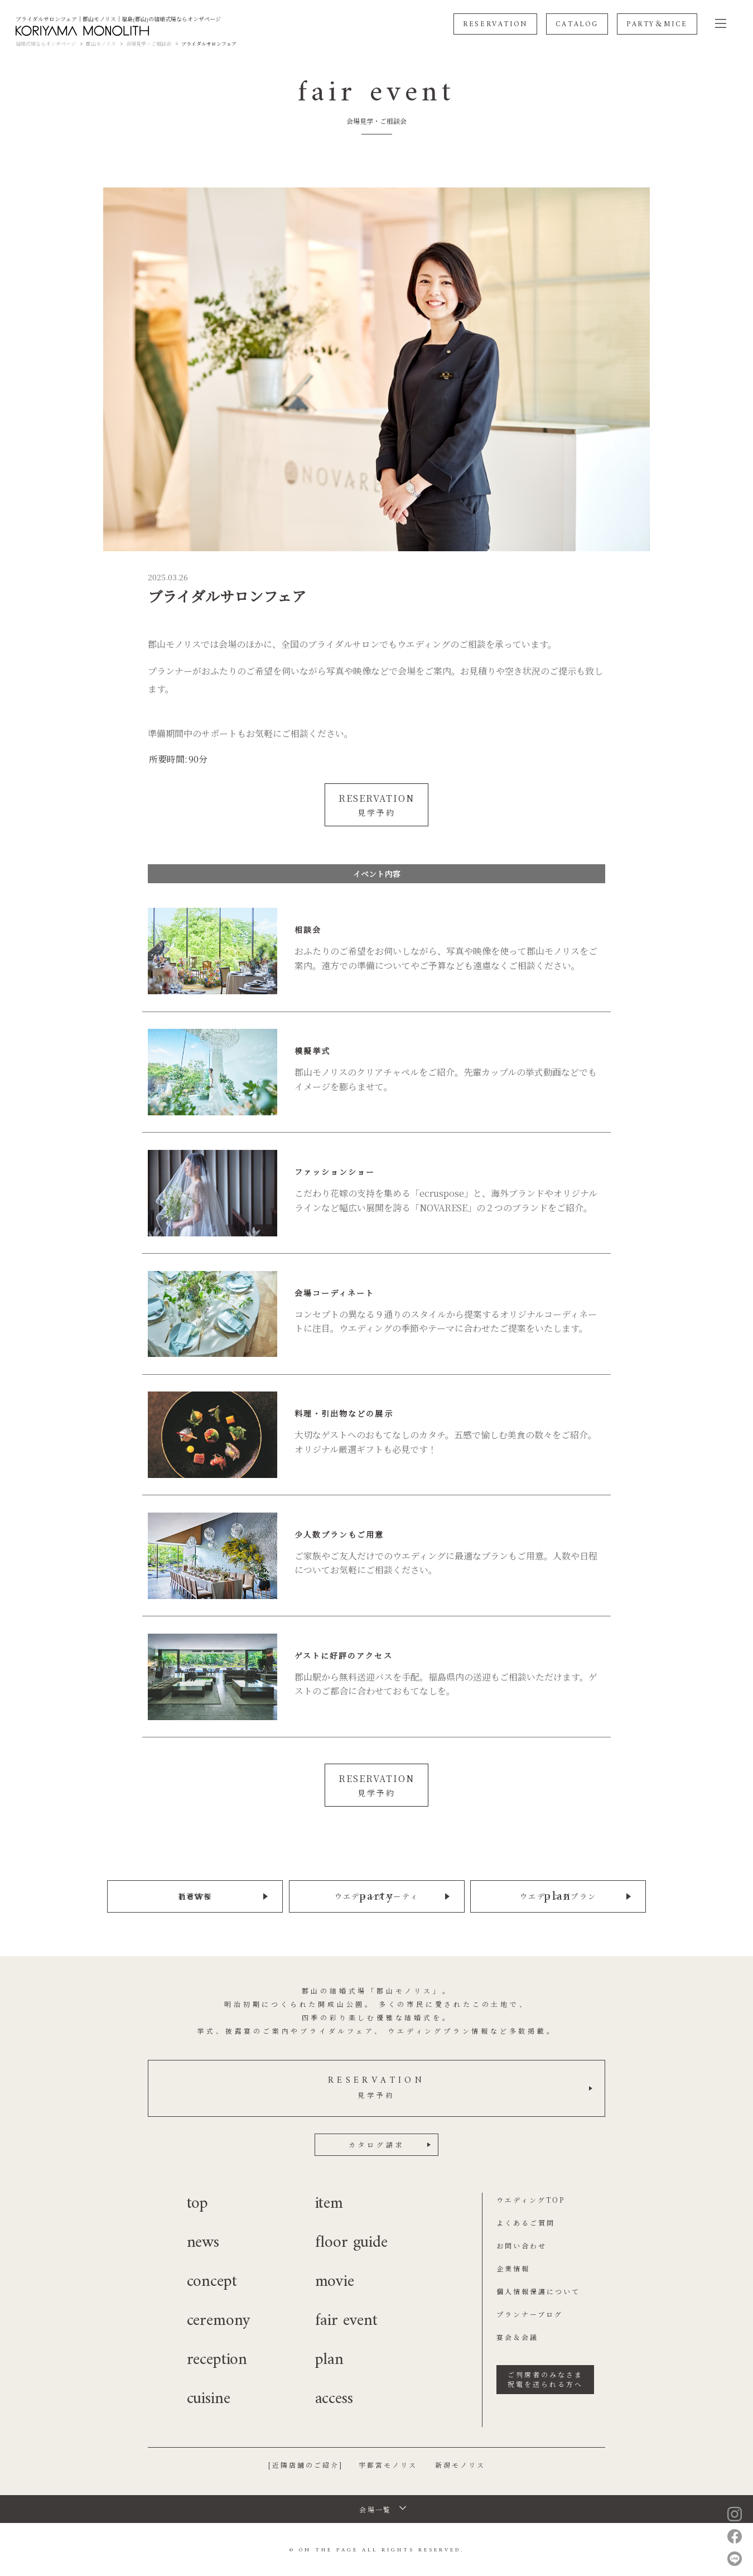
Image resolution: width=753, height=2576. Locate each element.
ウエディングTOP (530, 2198)
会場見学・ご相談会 (148, 43)
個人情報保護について (538, 2289)
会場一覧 (375, 2507)
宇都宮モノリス (388, 2463)
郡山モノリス (101, 43)
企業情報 (513, 2266)
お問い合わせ (521, 2243)
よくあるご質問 (525, 2221)
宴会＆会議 (517, 2335)
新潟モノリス (460, 2463)
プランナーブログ (529, 2312)
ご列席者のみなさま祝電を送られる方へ (545, 2377)
